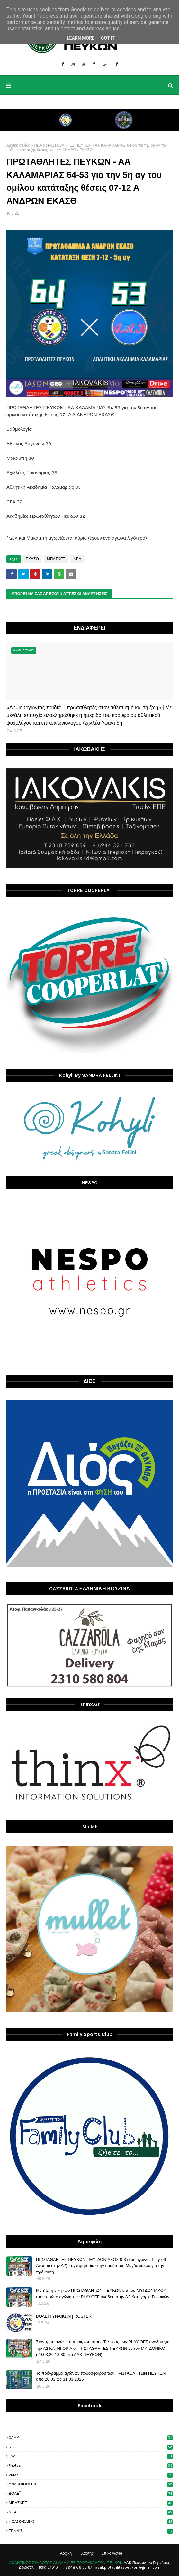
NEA (91, 2447)
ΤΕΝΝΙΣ (91, 2531)
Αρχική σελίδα (18, 145)
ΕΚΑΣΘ (32, 559)
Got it (108, 38)
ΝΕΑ (38, 145)
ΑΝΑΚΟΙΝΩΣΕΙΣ (91, 2484)
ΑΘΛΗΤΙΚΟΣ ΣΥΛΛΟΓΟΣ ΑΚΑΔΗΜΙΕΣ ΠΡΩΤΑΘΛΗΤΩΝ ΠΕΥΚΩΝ (66, 2563)
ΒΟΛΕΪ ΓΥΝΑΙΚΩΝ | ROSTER (64, 2316)
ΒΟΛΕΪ (91, 2493)
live (91, 2456)
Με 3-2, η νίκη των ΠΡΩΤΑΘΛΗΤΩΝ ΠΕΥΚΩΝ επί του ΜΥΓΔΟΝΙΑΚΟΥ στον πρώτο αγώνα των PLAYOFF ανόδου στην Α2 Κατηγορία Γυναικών (102, 2293)
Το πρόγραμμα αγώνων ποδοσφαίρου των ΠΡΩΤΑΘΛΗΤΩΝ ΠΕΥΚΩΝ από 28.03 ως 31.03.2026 (101, 2376)
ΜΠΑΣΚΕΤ (56, 559)
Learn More (80, 38)
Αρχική (66, 2553)
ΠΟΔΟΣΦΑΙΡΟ (91, 2521)
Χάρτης (87, 2553)
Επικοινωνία (111, 2553)
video (91, 2475)
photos (91, 2465)
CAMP (91, 2437)
